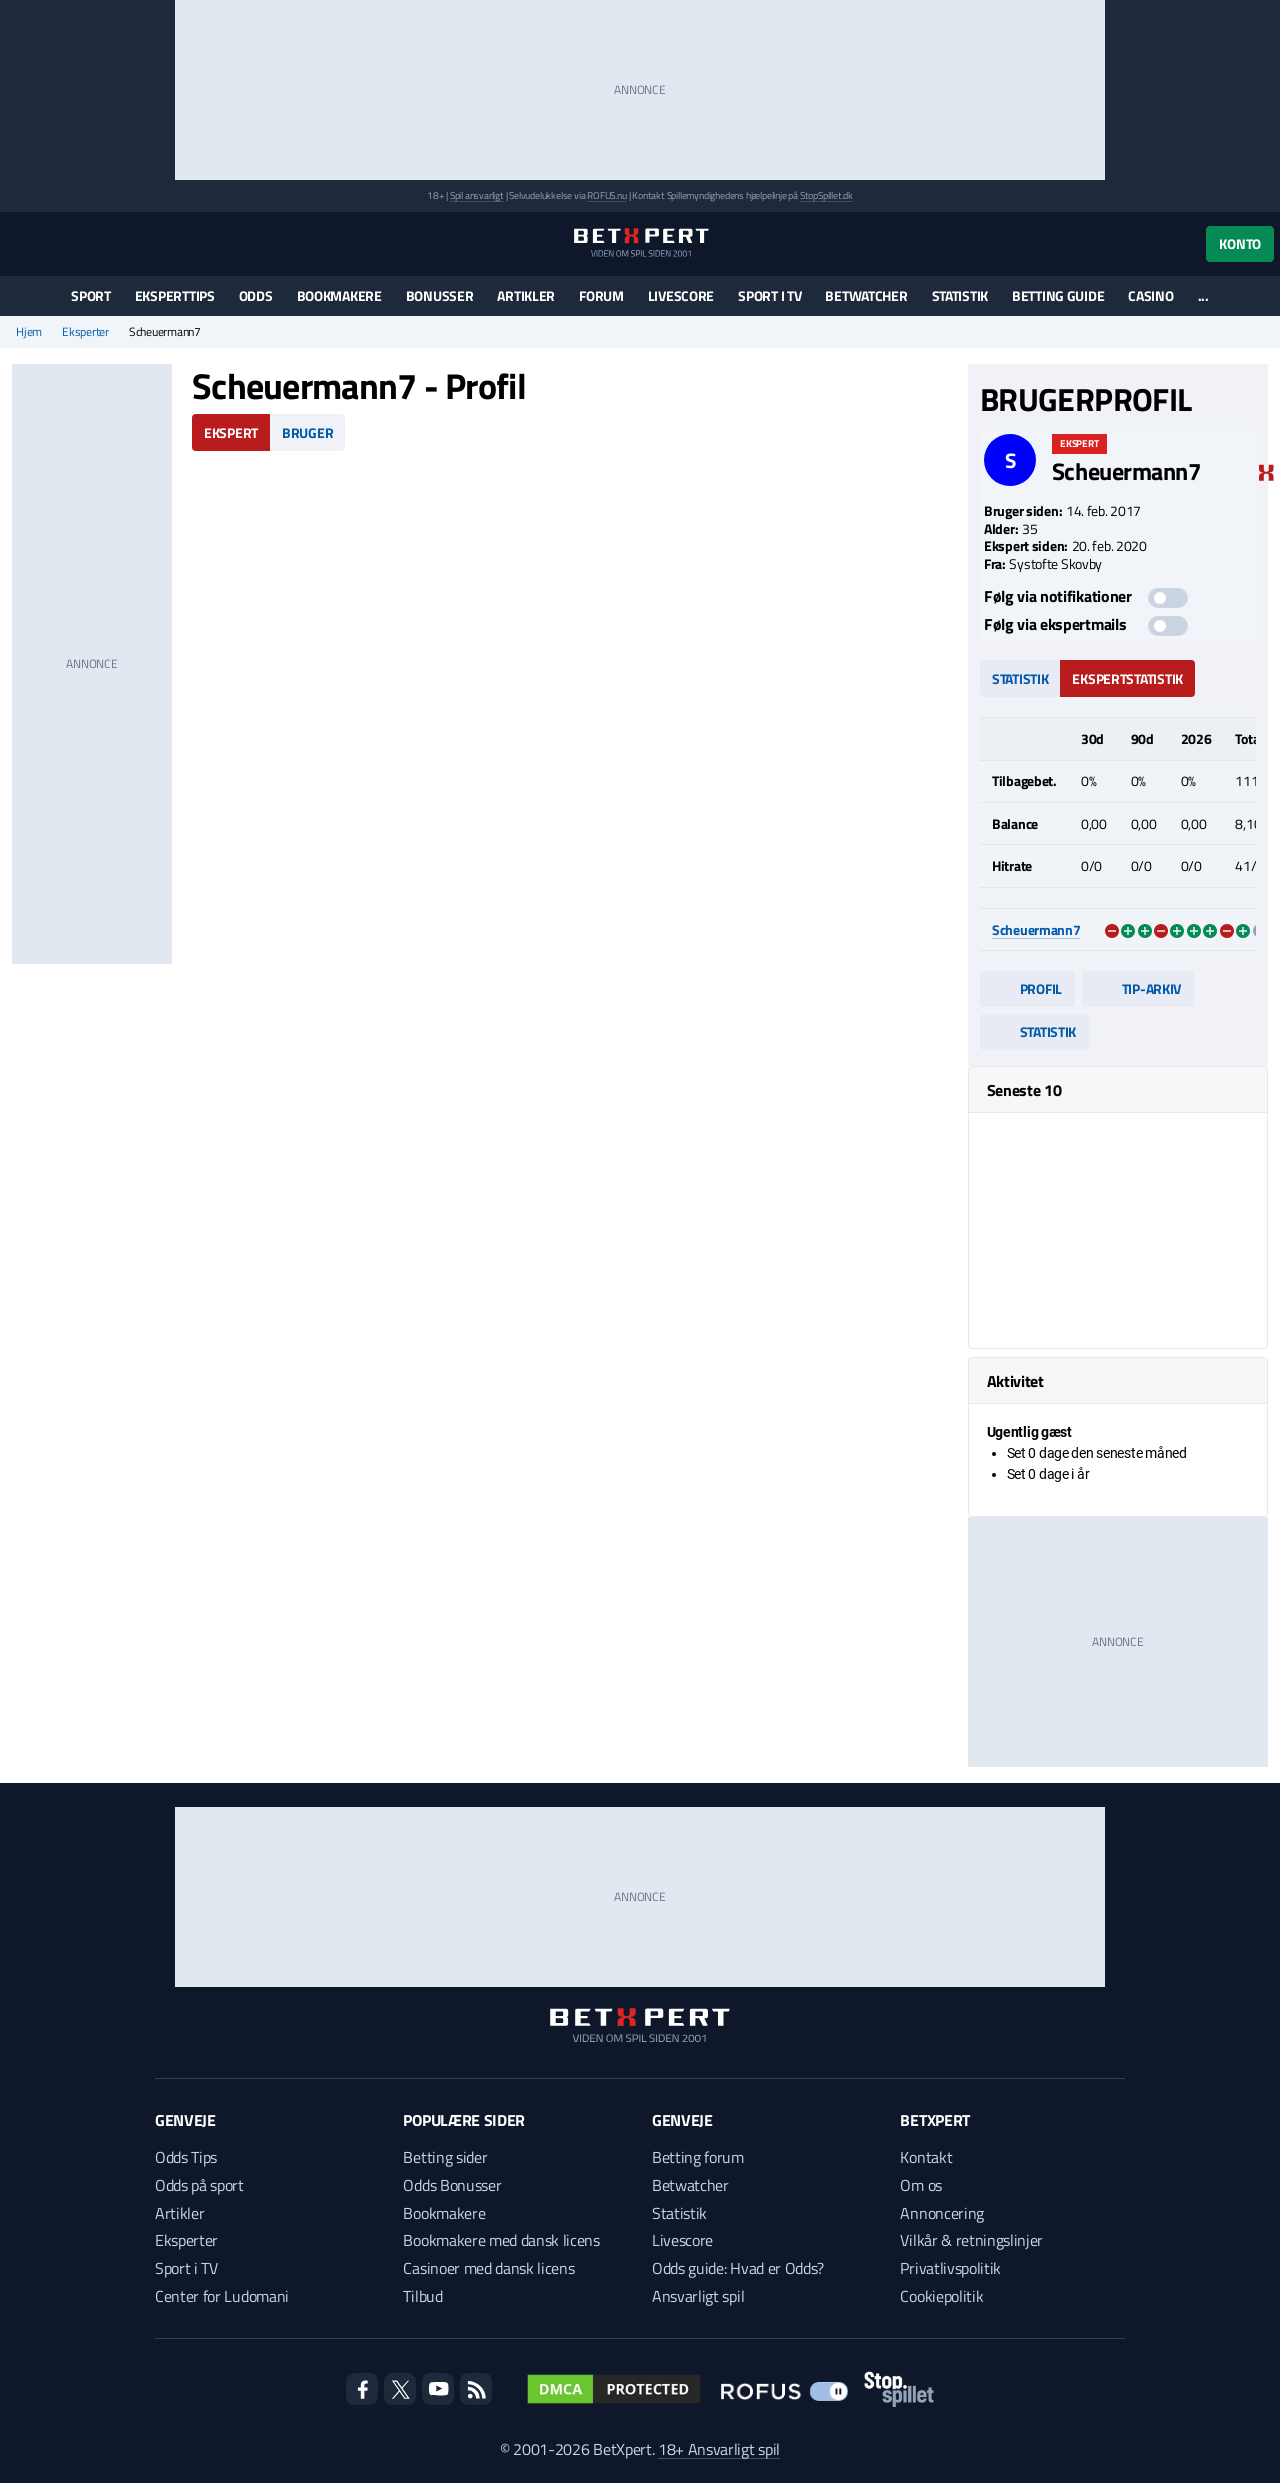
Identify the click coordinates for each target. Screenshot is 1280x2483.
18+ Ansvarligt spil (719, 2449)
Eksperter (85, 332)
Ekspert (231, 432)
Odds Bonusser (452, 2185)
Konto (1240, 243)
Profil (1027, 988)
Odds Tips (186, 2157)
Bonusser (440, 295)
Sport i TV (769, 295)
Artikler (526, 295)
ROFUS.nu (606, 195)
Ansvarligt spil (698, 2296)
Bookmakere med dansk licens (501, 2240)
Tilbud (422, 2296)
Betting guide (1058, 295)
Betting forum (698, 2157)
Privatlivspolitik (950, 2268)
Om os (920, 2185)
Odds (256, 295)
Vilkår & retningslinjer (971, 2240)
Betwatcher (866, 295)
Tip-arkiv (1138, 988)
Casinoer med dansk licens (488, 2268)
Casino (1150, 295)
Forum (601, 295)
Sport (91, 295)
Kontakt (926, 2157)
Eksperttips (175, 295)
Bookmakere (339, 295)
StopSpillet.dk (826, 195)
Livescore (681, 295)
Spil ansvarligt (477, 195)
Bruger (307, 432)
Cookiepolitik (941, 2296)
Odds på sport (199, 2185)
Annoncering (941, 2213)
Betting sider (445, 2157)
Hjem (29, 332)
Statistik (960, 295)
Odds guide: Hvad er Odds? (738, 2268)
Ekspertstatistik (1127, 678)
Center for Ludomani (222, 2296)
